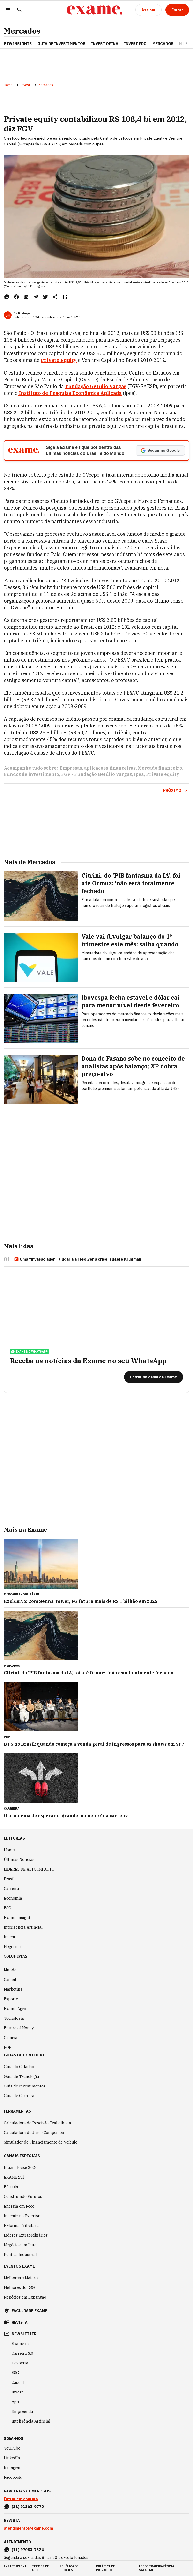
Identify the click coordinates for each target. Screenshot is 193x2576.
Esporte (11, 1998)
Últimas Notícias (19, 1859)
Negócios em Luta (20, 2244)
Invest (25, 85)
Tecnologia (14, 2018)
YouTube (12, 2448)
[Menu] (8, 10)
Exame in (20, 2343)
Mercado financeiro (160, 768)
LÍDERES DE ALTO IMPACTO (29, 1869)
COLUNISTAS (15, 1956)
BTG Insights (18, 43)
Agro (16, 2401)
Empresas (71, 768)
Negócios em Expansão (25, 2297)
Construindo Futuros (23, 2196)
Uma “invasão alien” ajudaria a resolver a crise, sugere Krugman (77, 1259)
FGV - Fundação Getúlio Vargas (96, 774)
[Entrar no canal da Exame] (153, 1377)
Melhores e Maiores (21, 2277)
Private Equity (59, 360)
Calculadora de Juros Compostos (34, 2132)
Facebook (12, 2477)
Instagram (13, 2467)
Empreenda (22, 2411)
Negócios (12, 1946)
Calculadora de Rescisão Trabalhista (37, 2122)
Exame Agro (15, 2008)
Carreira (11, 1888)
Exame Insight (17, 1917)
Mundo (10, 1969)
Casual (10, 1979)
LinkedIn (12, 2457)
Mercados (22, 31)
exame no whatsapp (29, 1351)
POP (7, 2047)
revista (20, 2322)
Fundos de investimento (31, 774)
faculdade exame (29, 2310)
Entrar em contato (21, 2498)
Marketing (13, 1989)
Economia (13, 1898)
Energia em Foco (19, 2206)
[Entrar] (177, 10)
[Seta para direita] (180, 42)
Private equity (162, 774)
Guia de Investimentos (61, 43)
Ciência (10, 2037)
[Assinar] (148, 10)
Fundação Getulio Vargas (95, 386)
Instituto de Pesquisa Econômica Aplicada (70, 393)
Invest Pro (135, 43)
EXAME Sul (14, 2177)
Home (8, 85)
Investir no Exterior (22, 2215)
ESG (7, 1907)
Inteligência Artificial (23, 1927)
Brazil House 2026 (21, 2167)
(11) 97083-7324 (28, 2549)
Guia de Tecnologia (21, 2076)
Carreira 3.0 (22, 2353)
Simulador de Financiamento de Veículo (40, 2142)
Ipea (139, 774)
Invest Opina (104, 43)
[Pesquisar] (19, 10)
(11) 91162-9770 (28, 2506)
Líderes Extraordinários (26, 2235)
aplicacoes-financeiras (110, 768)
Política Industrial (20, 2254)
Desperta (20, 2363)
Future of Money (19, 2028)
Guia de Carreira (19, 2095)
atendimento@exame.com (28, 2528)
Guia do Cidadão (19, 2066)
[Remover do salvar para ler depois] (65, 297)
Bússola (11, 2186)
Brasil (9, 1878)
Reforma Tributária (22, 2225)
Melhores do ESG (19, 2287)
